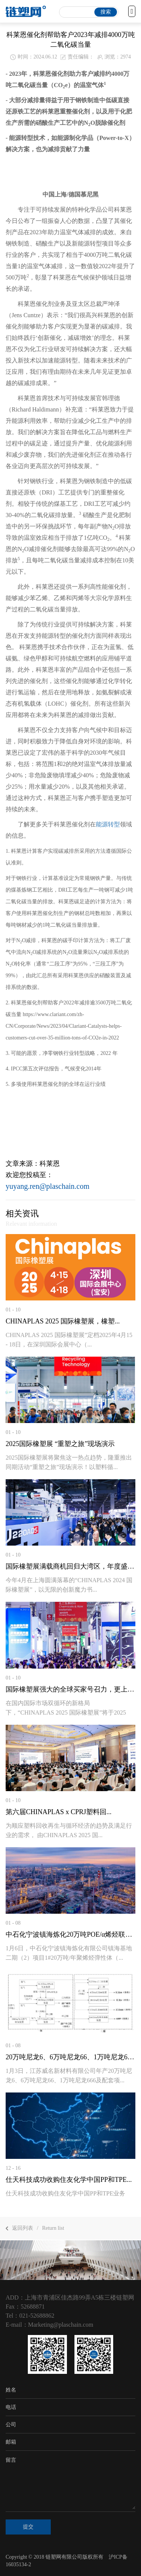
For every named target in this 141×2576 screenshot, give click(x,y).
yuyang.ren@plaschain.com (47, 1186)
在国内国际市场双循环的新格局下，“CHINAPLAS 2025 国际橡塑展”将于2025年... (66, 1712)
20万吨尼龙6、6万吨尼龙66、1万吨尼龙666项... (70, 2057)
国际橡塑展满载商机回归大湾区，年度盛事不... (70, 1566)
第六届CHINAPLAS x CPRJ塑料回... (59, 1812)
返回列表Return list (35, 2228)
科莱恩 (49, 1163)
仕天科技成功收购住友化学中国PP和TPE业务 (65, 2193)
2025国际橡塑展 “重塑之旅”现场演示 (60, 1444)
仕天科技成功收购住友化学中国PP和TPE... (69, 2179)
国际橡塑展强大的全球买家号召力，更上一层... (70, 1689)
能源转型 (108, 824)
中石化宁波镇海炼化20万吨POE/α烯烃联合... (70, 1934)
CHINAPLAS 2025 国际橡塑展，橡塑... (63, 1321)
